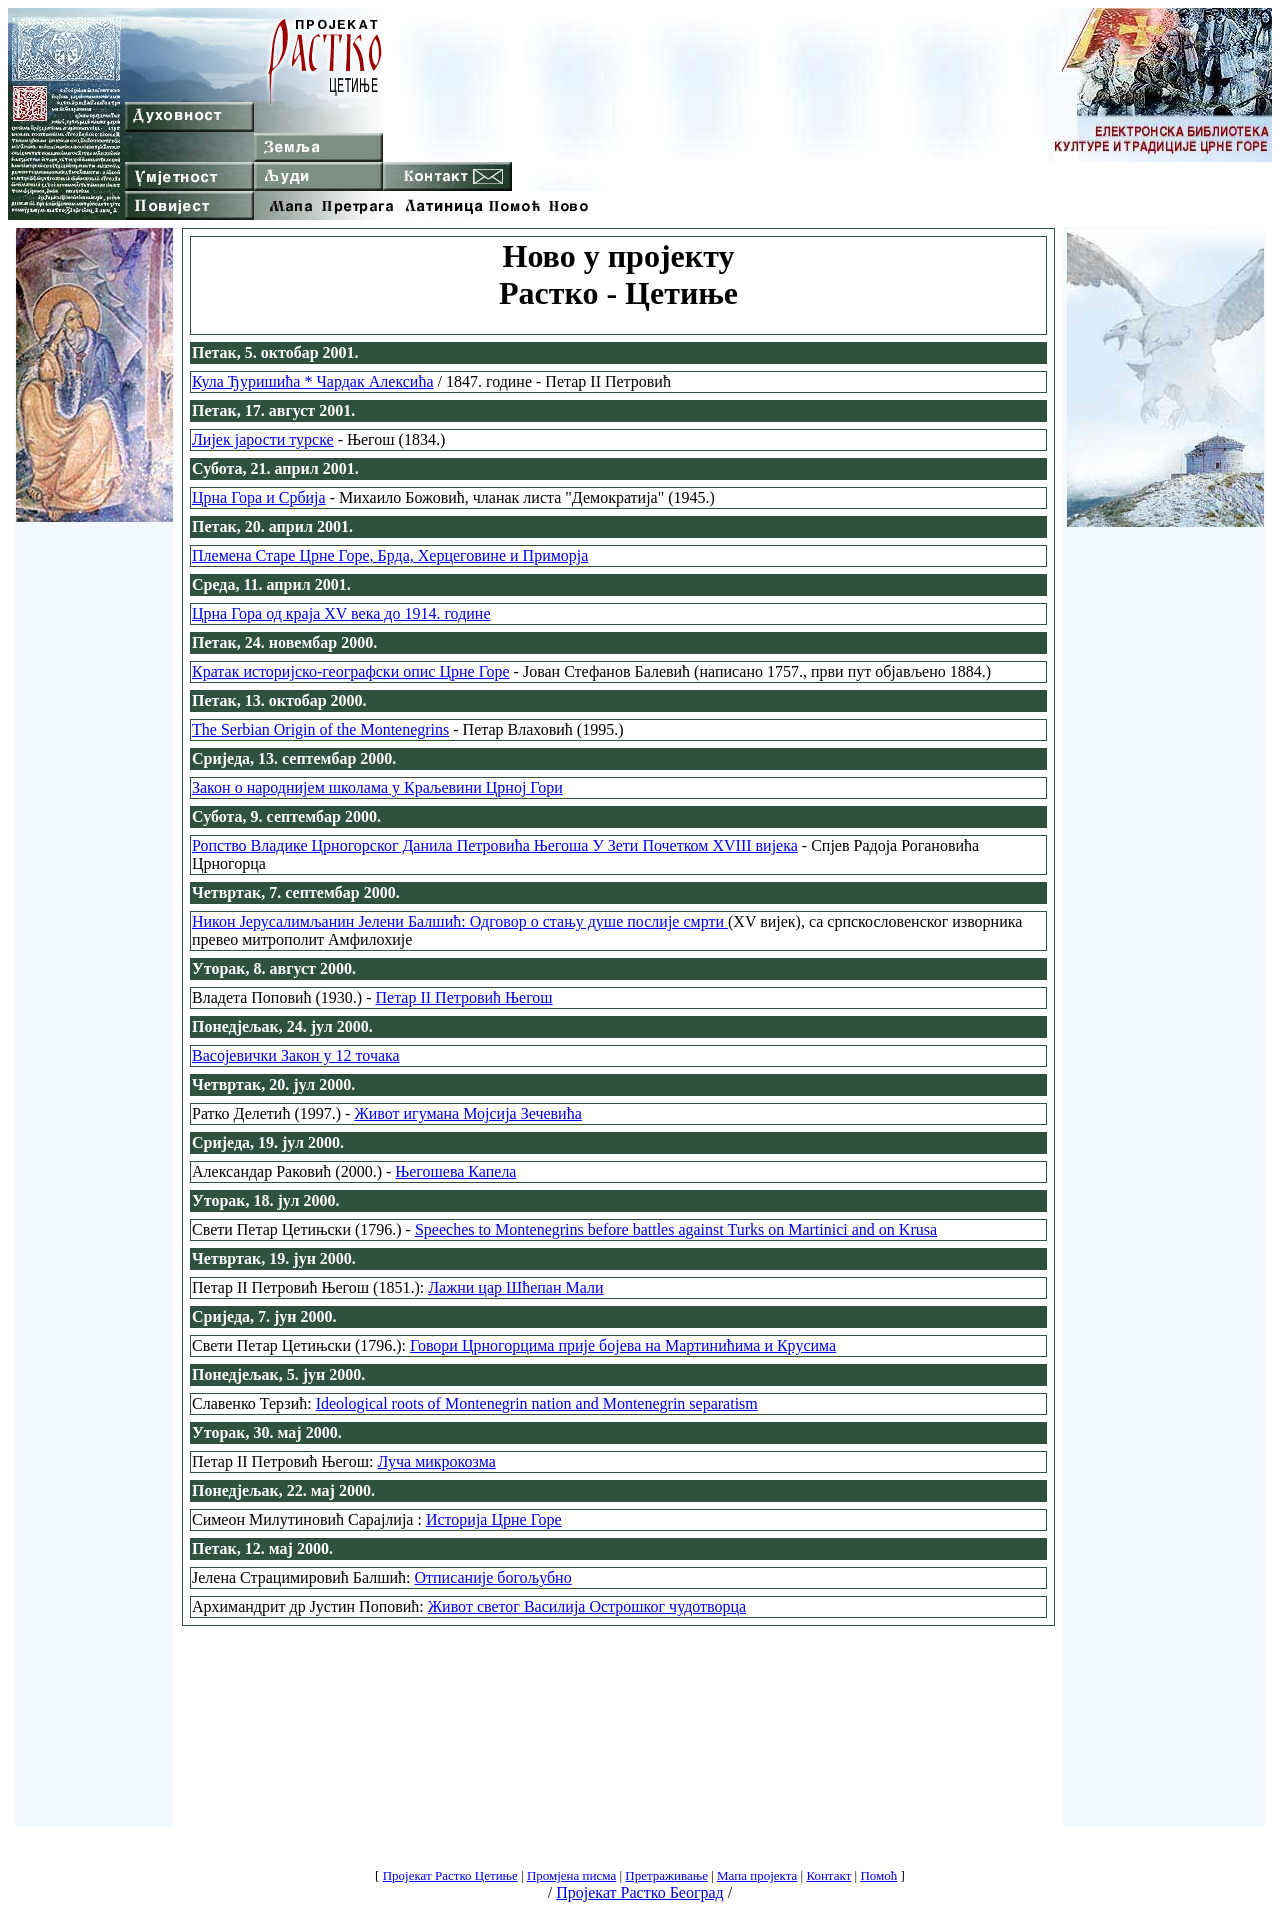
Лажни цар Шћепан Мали (515, 1287)
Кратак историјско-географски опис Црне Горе (351, 671)
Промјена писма (571, 1875)
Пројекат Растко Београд (639, 1892)
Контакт (828, 1875)
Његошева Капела (455, 1171)
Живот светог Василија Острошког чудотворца (587, 1606)
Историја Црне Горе (494, 1519)
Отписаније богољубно (493, 1577)
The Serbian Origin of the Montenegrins (320, 729)
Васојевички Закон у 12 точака (296, 1055)
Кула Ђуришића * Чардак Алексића (313, 381)
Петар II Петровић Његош (464, 997)
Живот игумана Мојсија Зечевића (467, 1113)
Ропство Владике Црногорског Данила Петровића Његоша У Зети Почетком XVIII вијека (495, 845)
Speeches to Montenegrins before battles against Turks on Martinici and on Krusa (676, 1229)
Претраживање (666, 1875)
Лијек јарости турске (263, 439)
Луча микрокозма (437, 1461)
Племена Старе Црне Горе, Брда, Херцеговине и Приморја (390, 555)
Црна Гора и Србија (259, 497)
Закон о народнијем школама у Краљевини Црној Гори (377, 787)
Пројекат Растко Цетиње (450, 1875)
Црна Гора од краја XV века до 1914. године (341, 613)
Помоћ (878, 1875)
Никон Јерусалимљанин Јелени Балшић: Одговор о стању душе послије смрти (460, 921)
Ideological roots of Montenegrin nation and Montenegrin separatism (537, 1403)
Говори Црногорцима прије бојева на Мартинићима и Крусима (623, 1345)
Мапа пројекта (757, 1875)
